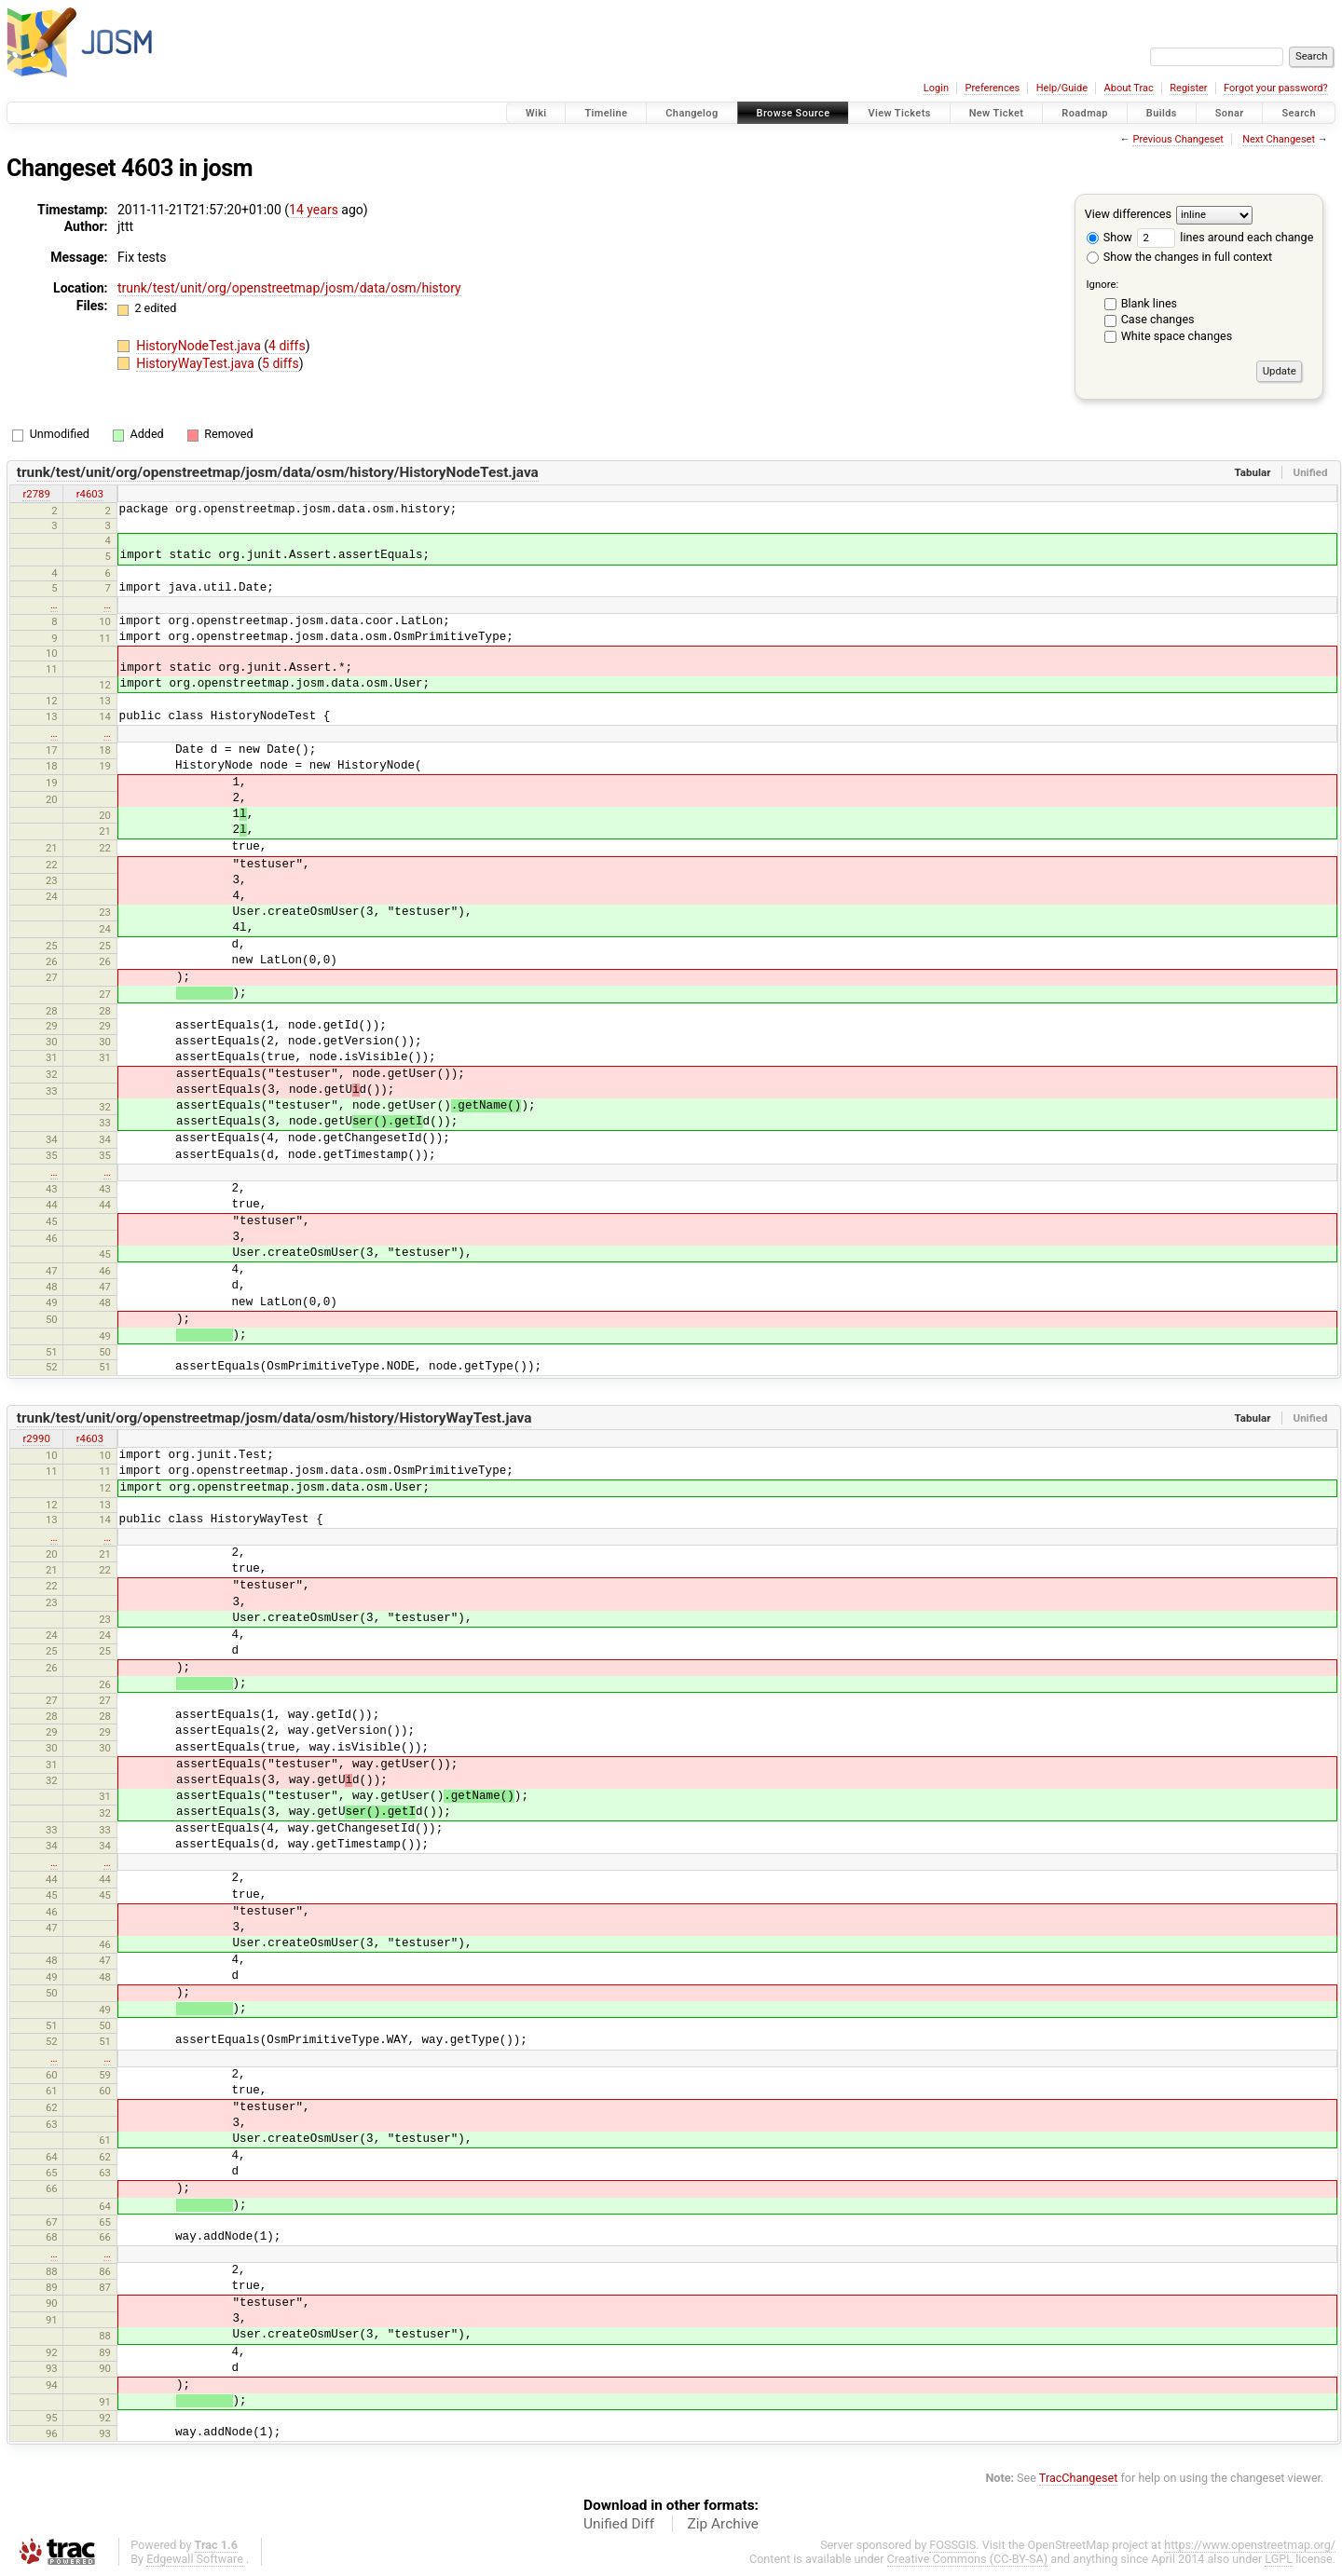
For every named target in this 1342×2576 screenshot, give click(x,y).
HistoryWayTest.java (196, 363)
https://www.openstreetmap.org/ (1249, 2545)
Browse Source (793, 113)
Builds (1161, 113)
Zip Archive (723, 2523)
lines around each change (1225, 237)
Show (1109, 237)
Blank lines (1149, 303)
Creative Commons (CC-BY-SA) (967, 2559)
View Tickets (899, 113)
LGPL (1279, 2559)
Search (1298, 113)
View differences (1128, 214)
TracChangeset (1078, 2478)
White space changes (1177, 336)
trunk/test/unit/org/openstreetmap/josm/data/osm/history (289, 287)
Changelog (691, 113)
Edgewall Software (194, 2559)
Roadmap (1084, 113)
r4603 (89, 493)
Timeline (605, 113)
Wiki (536, 113)
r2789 (35, 493)
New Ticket (996, 113)
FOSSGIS (952, 2545)
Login (936, 88)
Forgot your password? (1276, 88)
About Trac (1129, 88)
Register (1188, 88)
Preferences (992, 88)
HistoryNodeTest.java (200, 345)
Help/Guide (1062, 88)
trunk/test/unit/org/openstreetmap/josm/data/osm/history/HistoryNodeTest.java (278, 472)
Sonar (1229, 113)
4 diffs (287, 345)
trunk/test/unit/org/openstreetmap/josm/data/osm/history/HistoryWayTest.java (274, 1418)
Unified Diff (618, 2523)
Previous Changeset (1177, 139)
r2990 (35, 1438)
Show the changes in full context (1179, 257)
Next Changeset (1278, 139)
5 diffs (280, 363)
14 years (313, 209)
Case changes (1158, 319)
